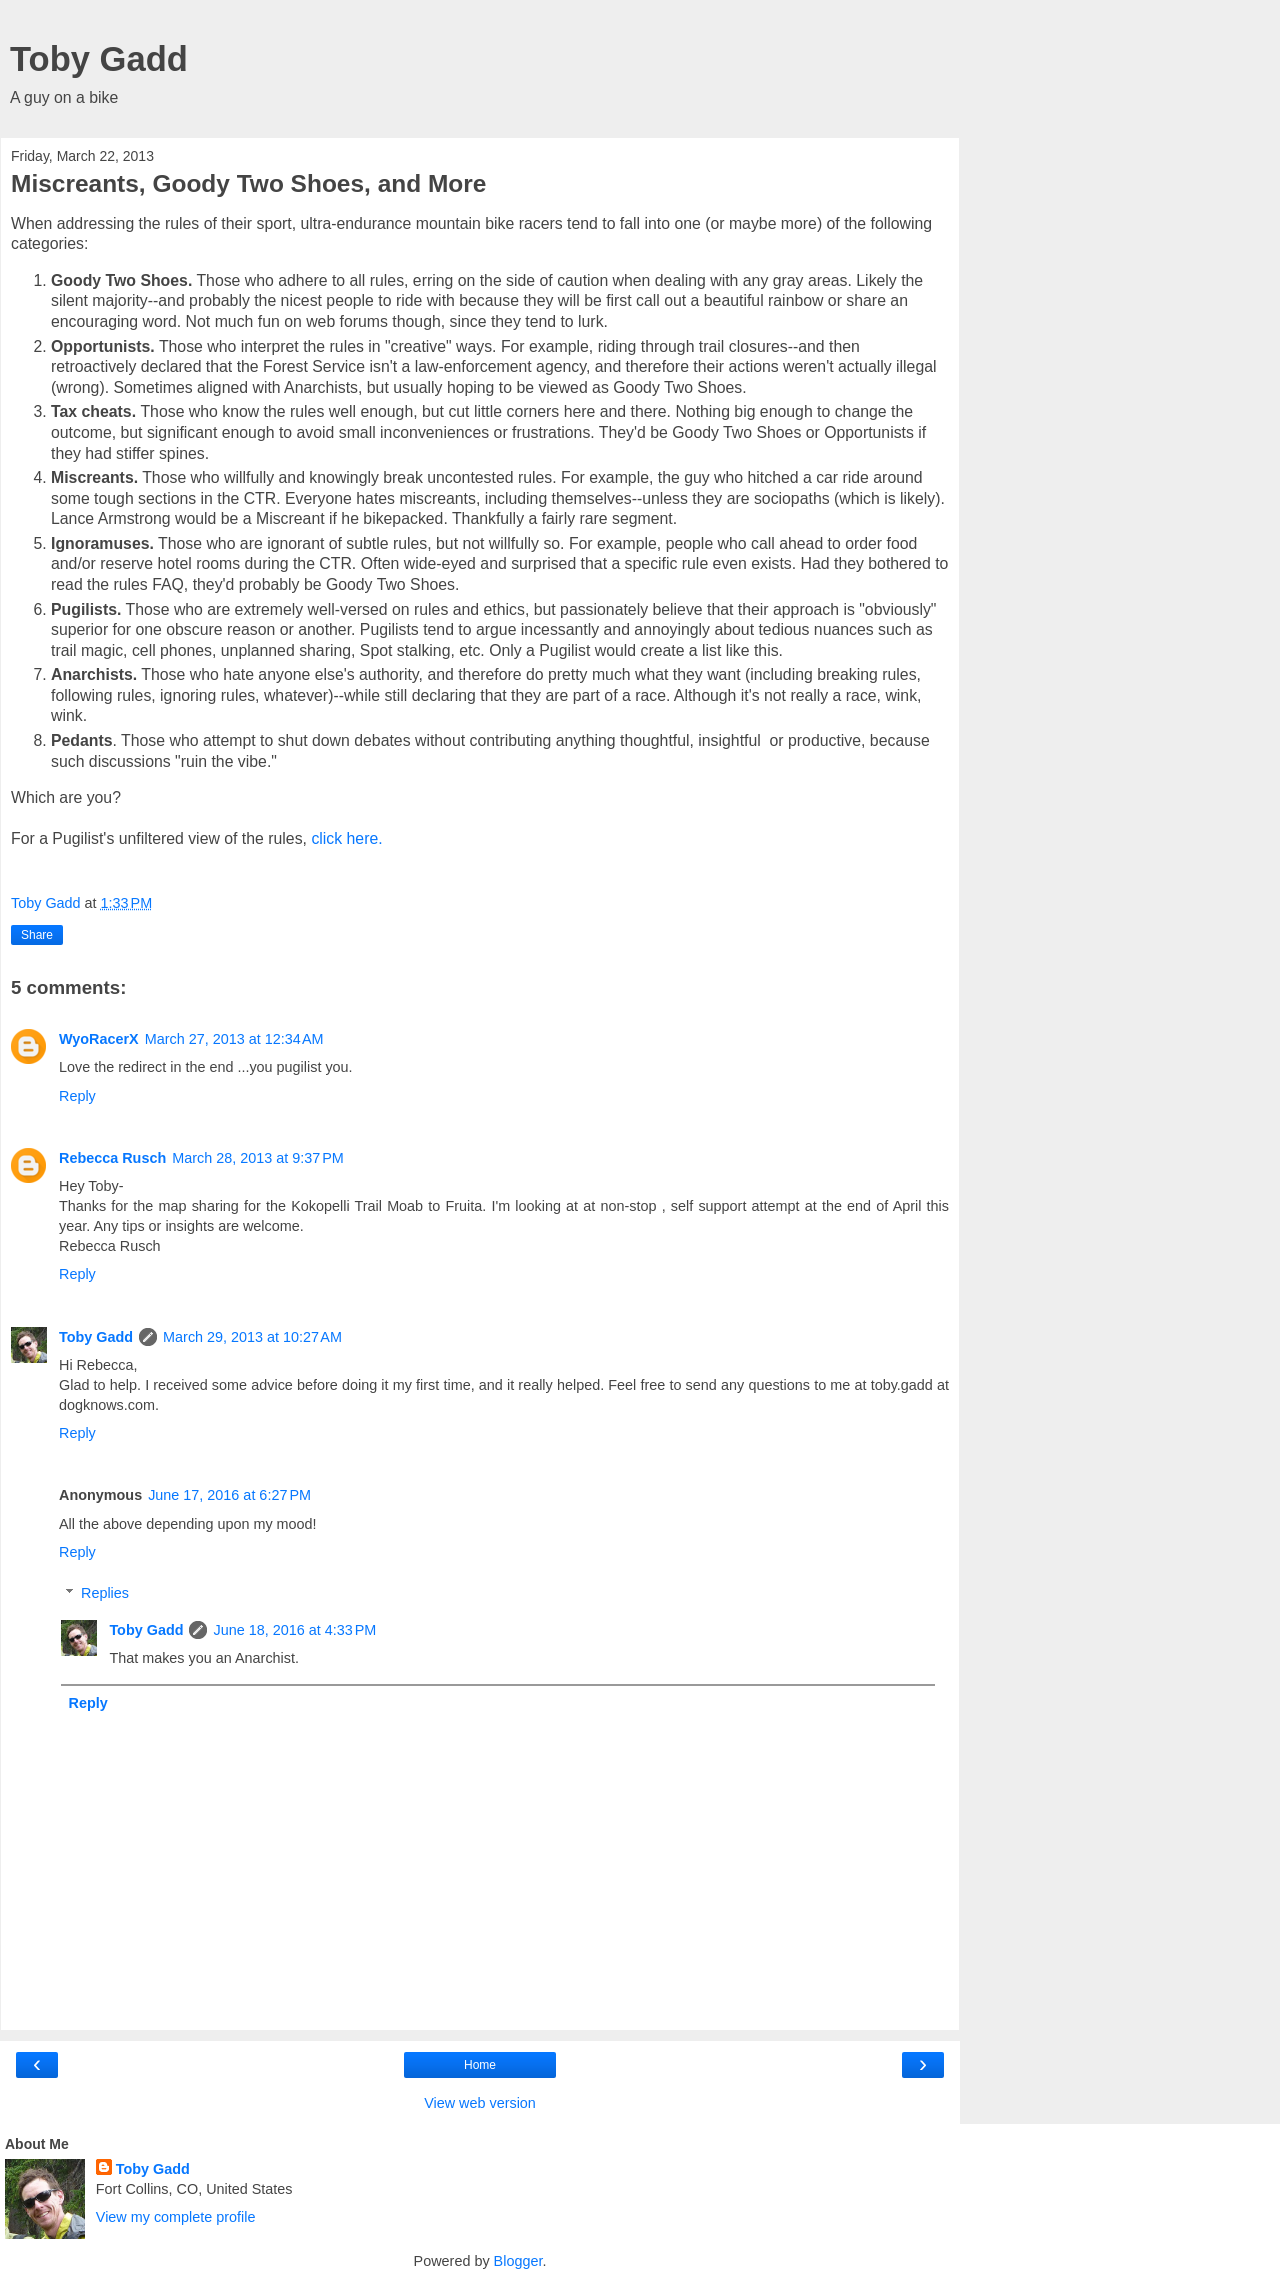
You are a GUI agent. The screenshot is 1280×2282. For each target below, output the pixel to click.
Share (37, 935)
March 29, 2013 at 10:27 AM (252, 1337)
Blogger (518, 2261)
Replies (105, 1593)
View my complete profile (176, 2217)
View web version (480, 2103)
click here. (346, 838)
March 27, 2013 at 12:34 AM (234, 1039)
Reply (77, 1096)
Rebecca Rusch (112, 1158)
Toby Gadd (99, 59)
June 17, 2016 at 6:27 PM (229, 1495)
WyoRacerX (99, 1039)
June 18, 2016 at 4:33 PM (294, 1630)
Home (480, 2065)
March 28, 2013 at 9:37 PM (258, 1158)
